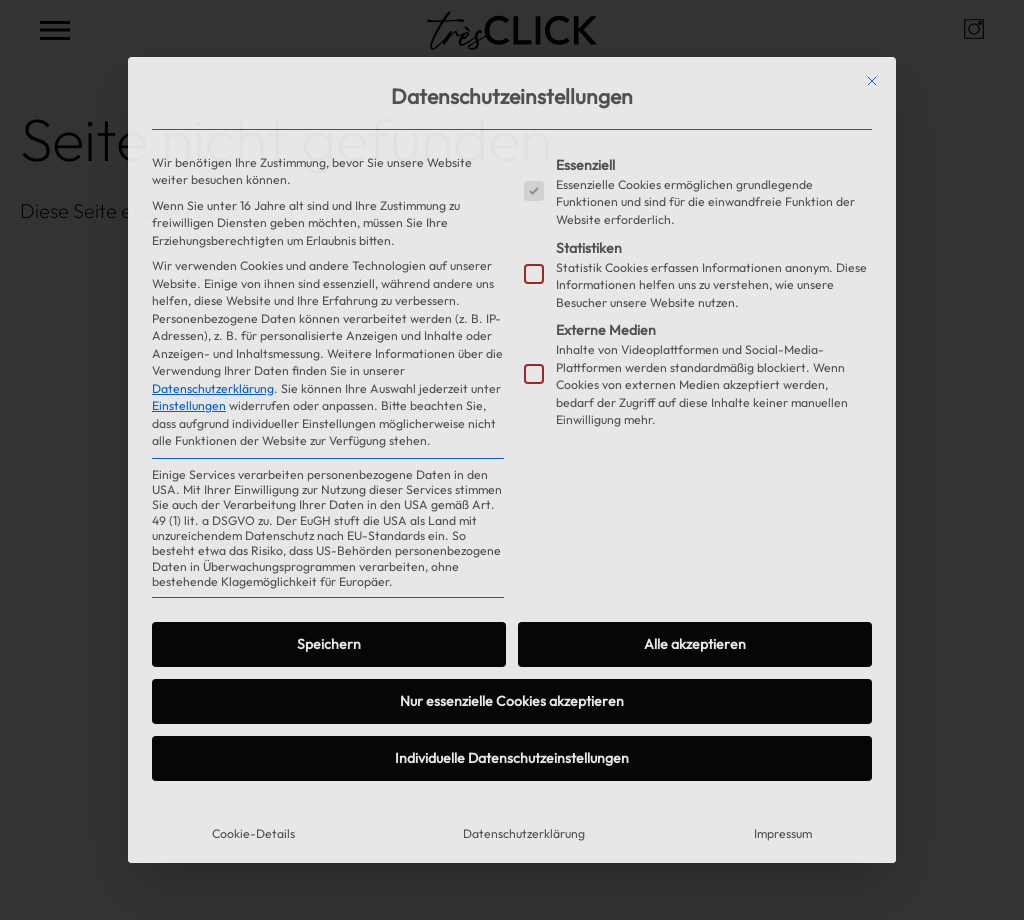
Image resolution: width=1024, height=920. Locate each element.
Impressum (783, 833)
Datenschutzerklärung (213, 388)
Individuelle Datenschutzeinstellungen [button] (512, 758)
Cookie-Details (253, 833)
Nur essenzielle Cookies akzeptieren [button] (512, 701)
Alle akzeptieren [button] (695, 644)
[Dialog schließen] (872, 81)
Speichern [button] (329, 644)
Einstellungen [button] (189, 405)
